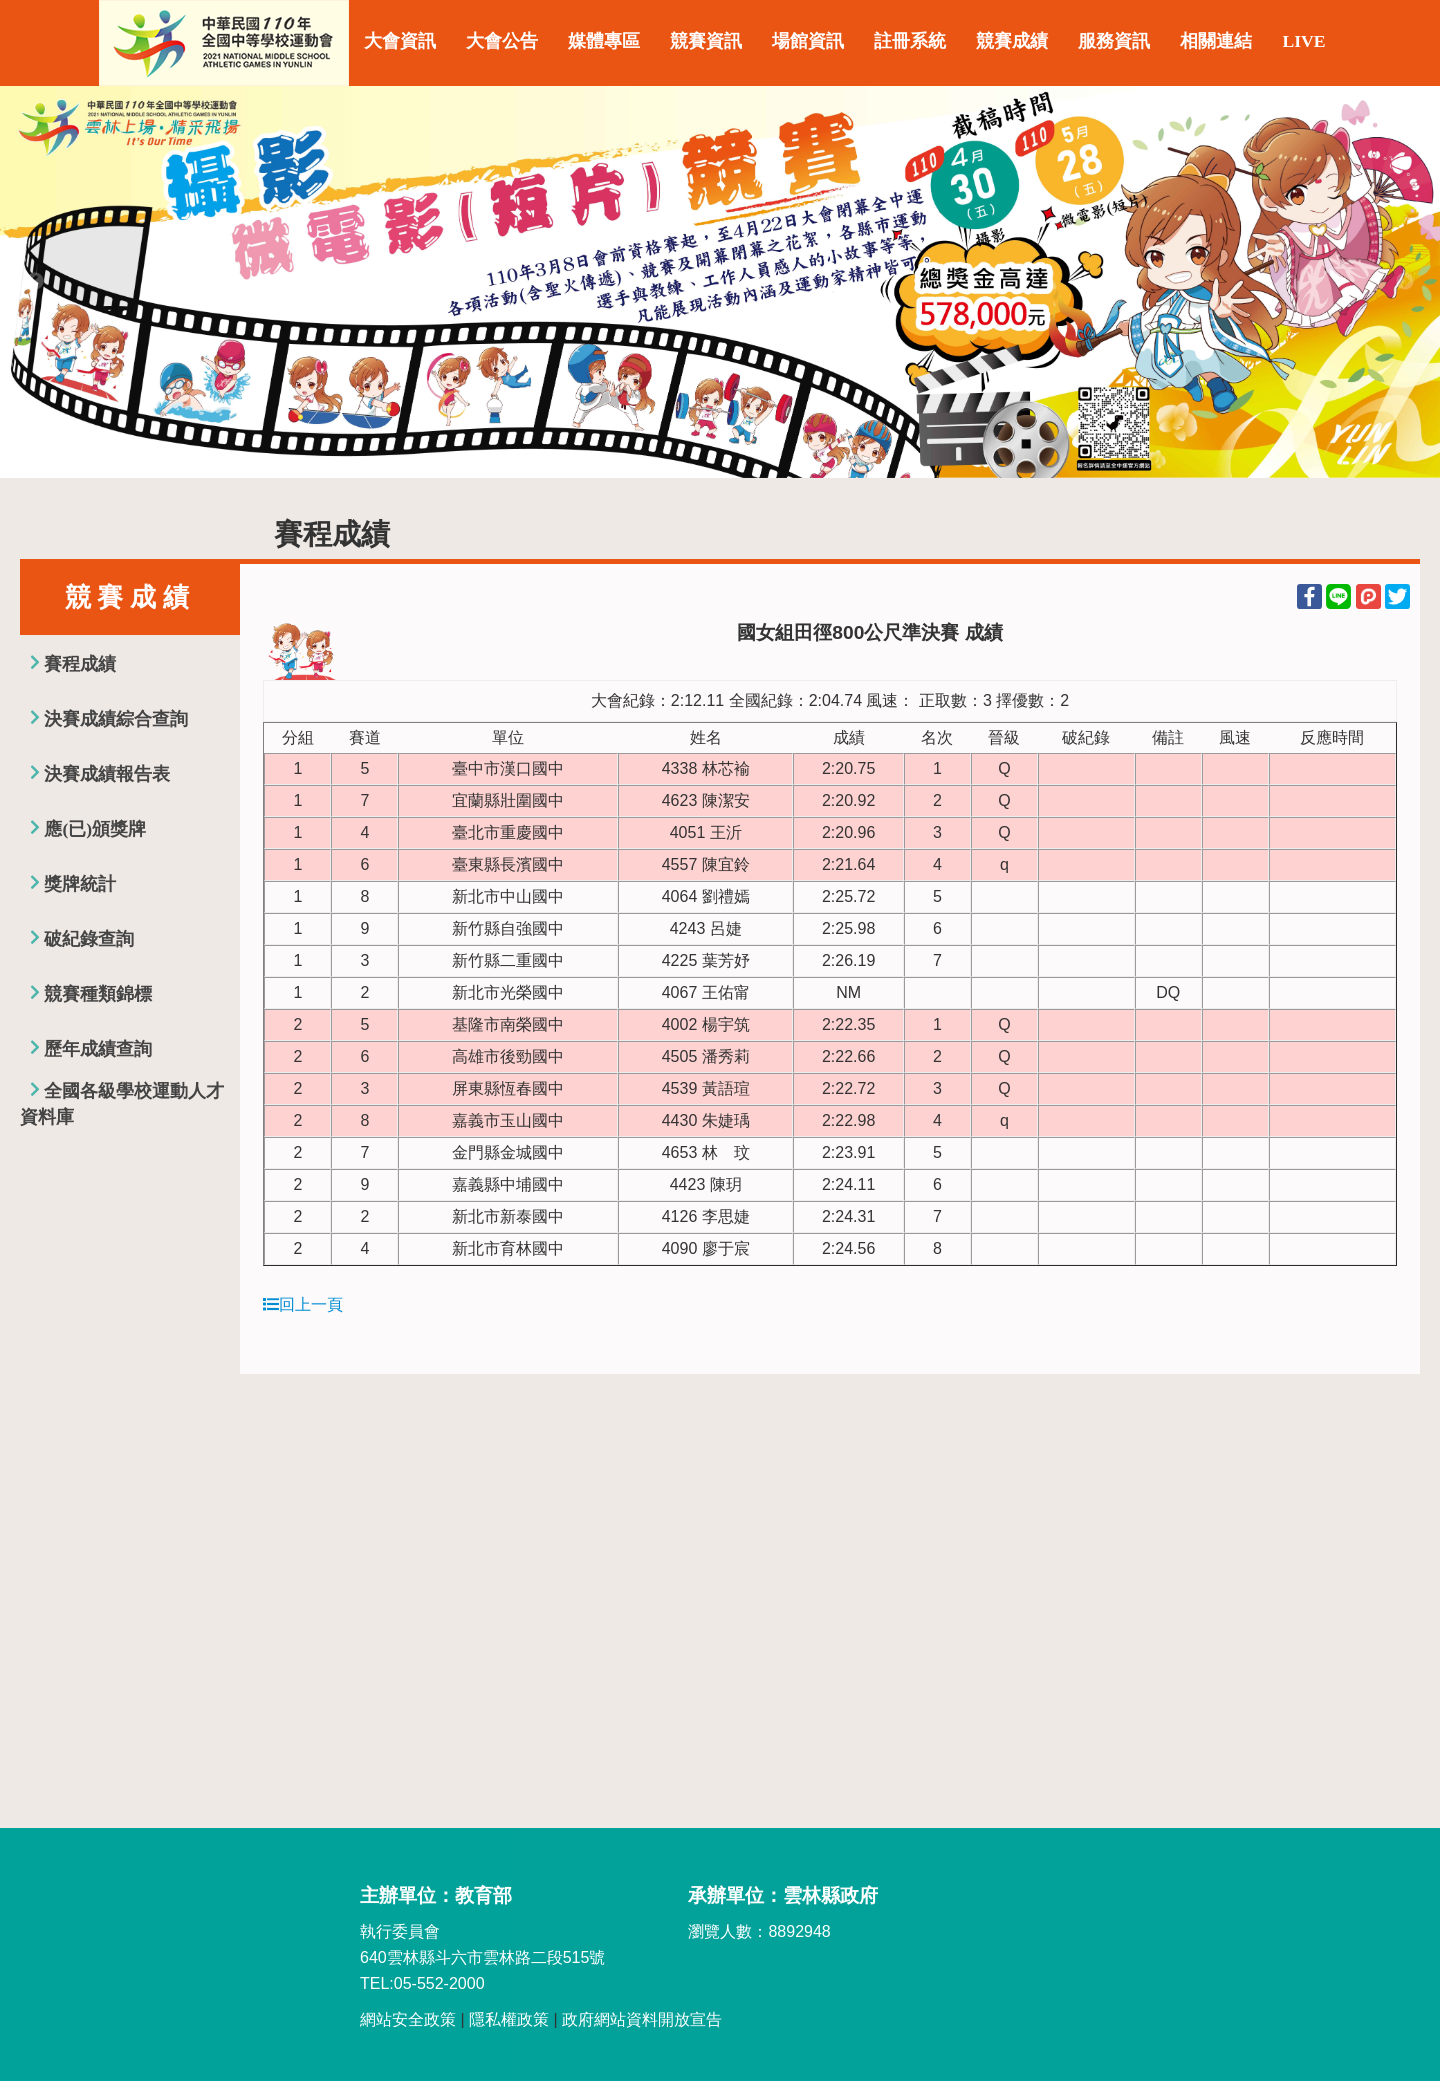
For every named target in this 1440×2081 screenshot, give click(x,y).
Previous (35, 282)
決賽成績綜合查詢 (116, 719)
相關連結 (1216, 41)
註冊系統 (910, 41)
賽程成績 (80, 664)
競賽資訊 (706, 41)
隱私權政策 (509, 2019)
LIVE (1303, 41)
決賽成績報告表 (107, 774)
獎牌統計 (80, 884)
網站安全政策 (408, 2019)
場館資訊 (808, 41)
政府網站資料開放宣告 (642, 2019)
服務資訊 (1114, 41)
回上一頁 (303, 1304)
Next (1405, 282)
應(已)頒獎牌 (95, 829)
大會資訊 (400, 41)
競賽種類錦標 (98, 994)
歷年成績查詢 (98, 1049)
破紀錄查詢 (89, 939)
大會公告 (502, 41)
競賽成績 (1012, 41)
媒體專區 (604, 41)
